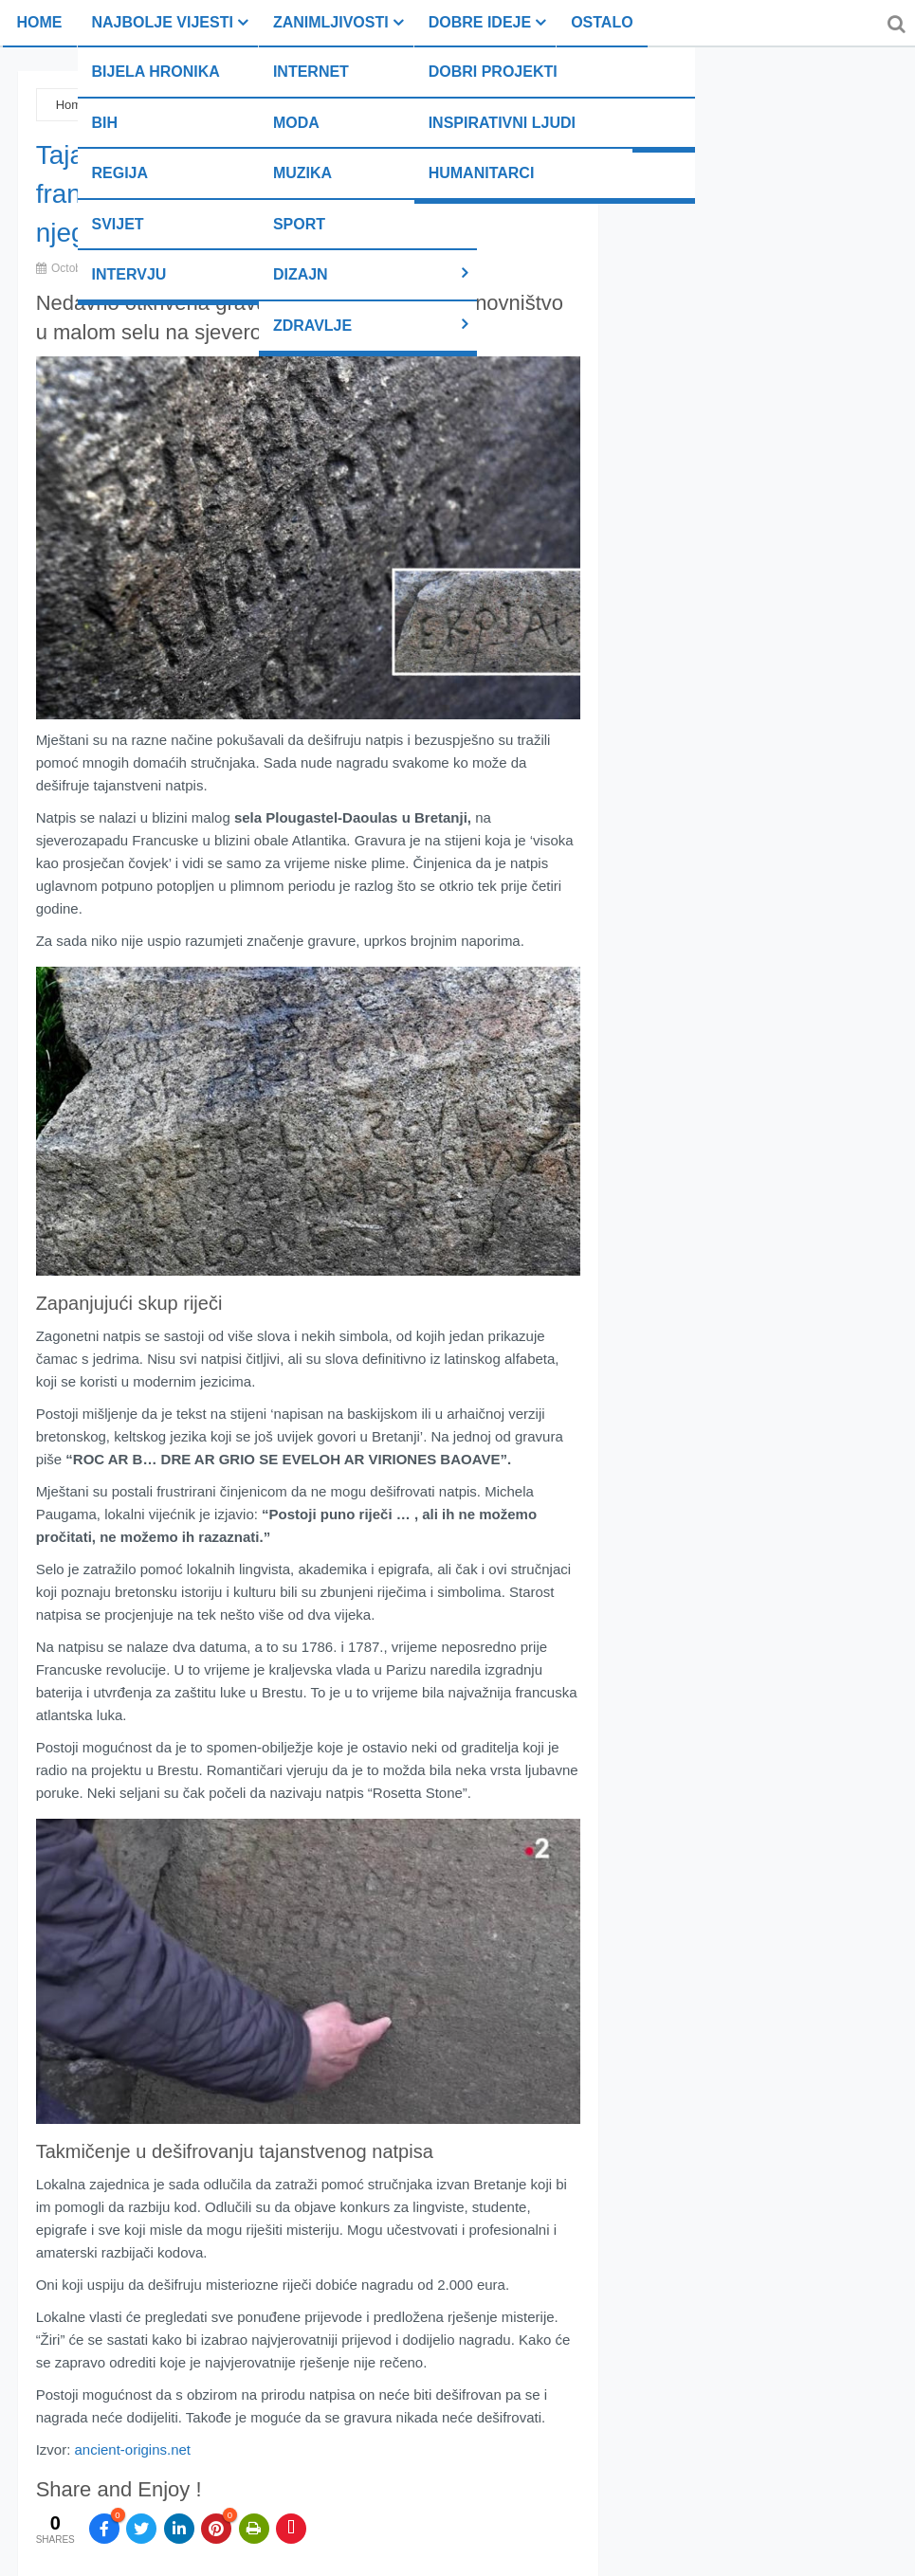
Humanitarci (482, 173)
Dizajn (300, 274)
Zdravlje (312, 325)
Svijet (118, 224)
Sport (299, 224)
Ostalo (601, 22)
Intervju (129, 274)
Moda (296, 123)
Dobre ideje (480, 22)
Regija (120, 173)
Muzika (302, 173)
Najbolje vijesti (162, 22)
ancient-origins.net (132, 2449)
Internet (311, 71)
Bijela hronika (156, 71)
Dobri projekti (493, 71)
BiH (105, 123)
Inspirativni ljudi (502, 123)
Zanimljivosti (331, 22)
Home (40, 22)
